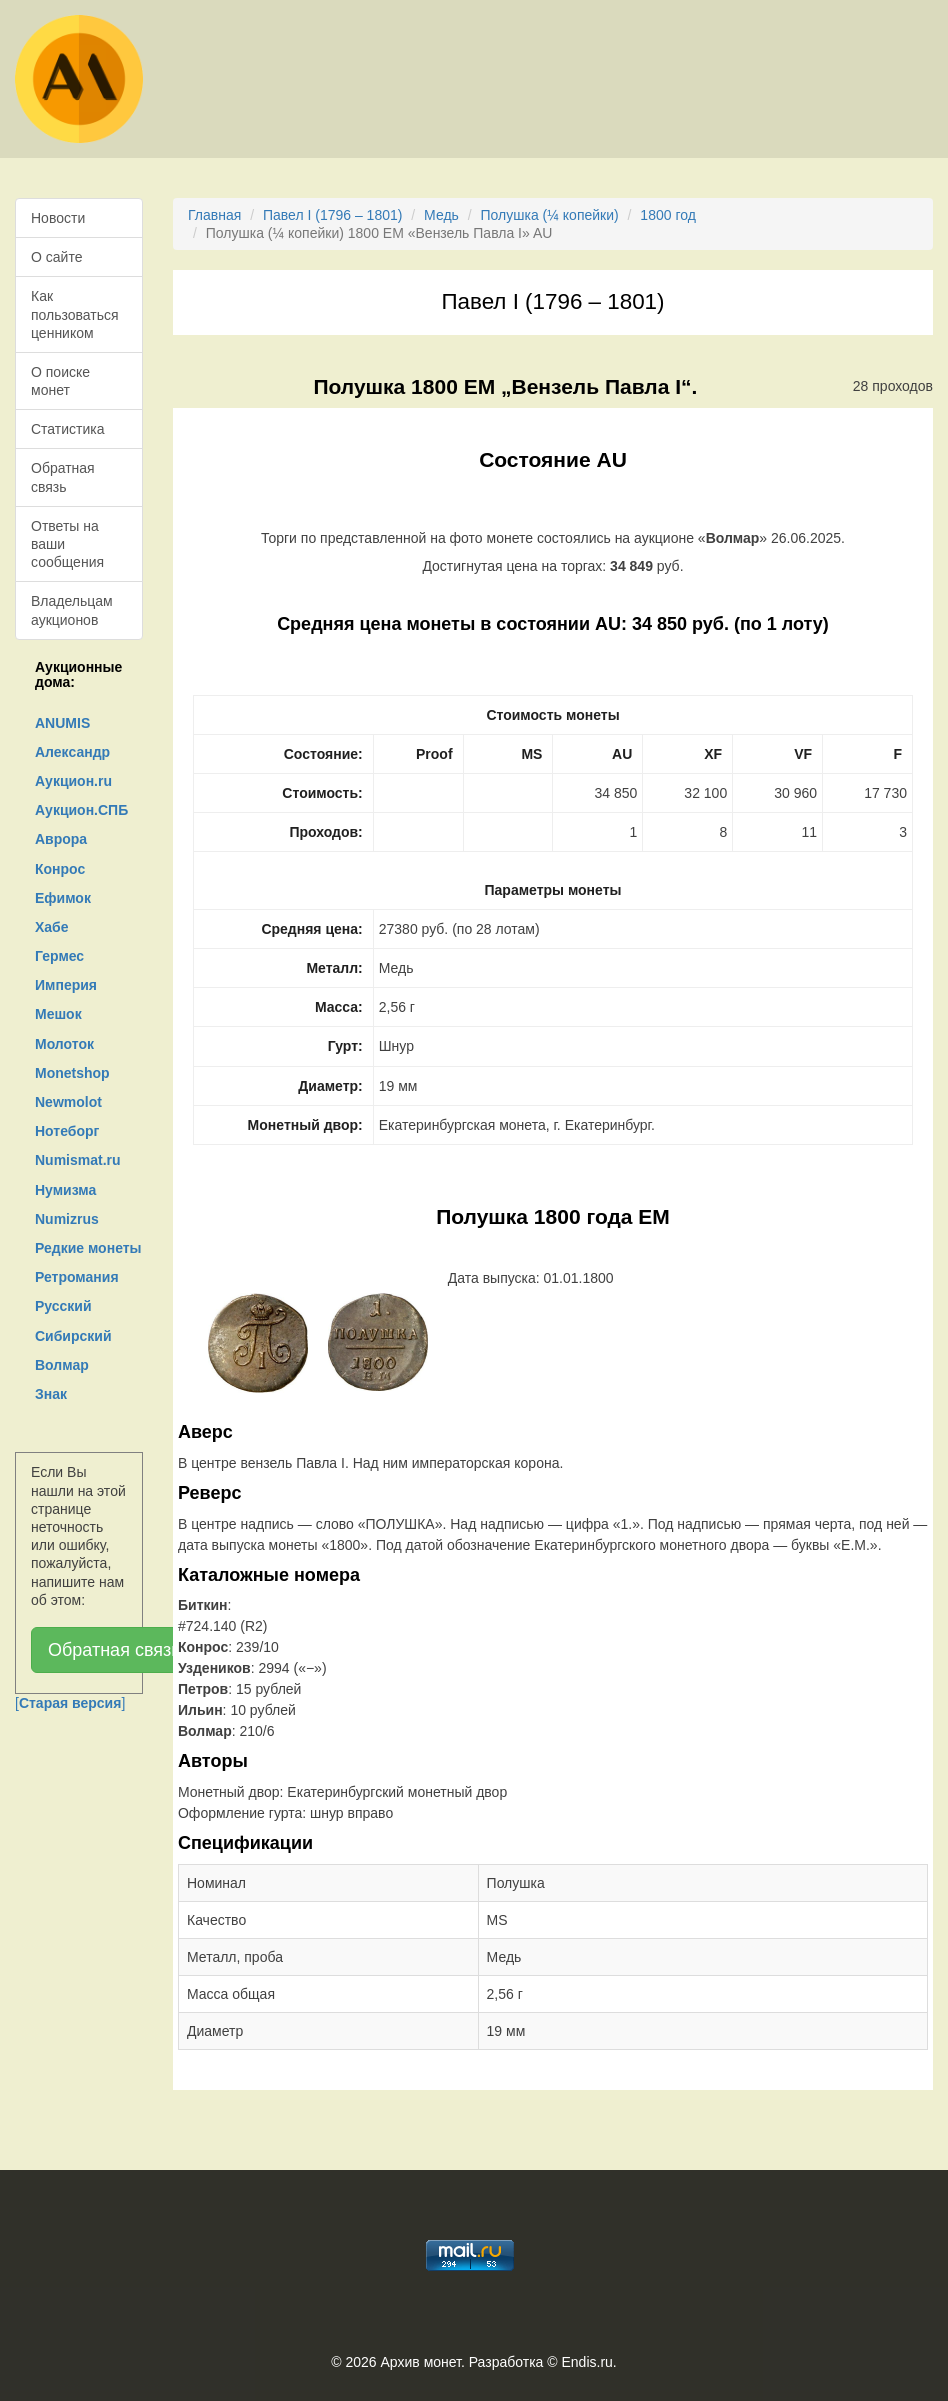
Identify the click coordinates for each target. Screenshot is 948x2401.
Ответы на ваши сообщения (67, 544)
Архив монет (421, 2362)
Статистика (68, 429)
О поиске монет (60, 381)
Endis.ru (586, 2362)
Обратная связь (63, 477)
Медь (441, 215)
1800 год (667, 215)
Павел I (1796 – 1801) (332, 215)
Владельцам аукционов (72, 610)
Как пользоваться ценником (75, 314)
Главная (214, 215)
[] (70, 1703)
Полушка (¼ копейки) (550, 215)
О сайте (56, 257)
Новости (58, 218)
